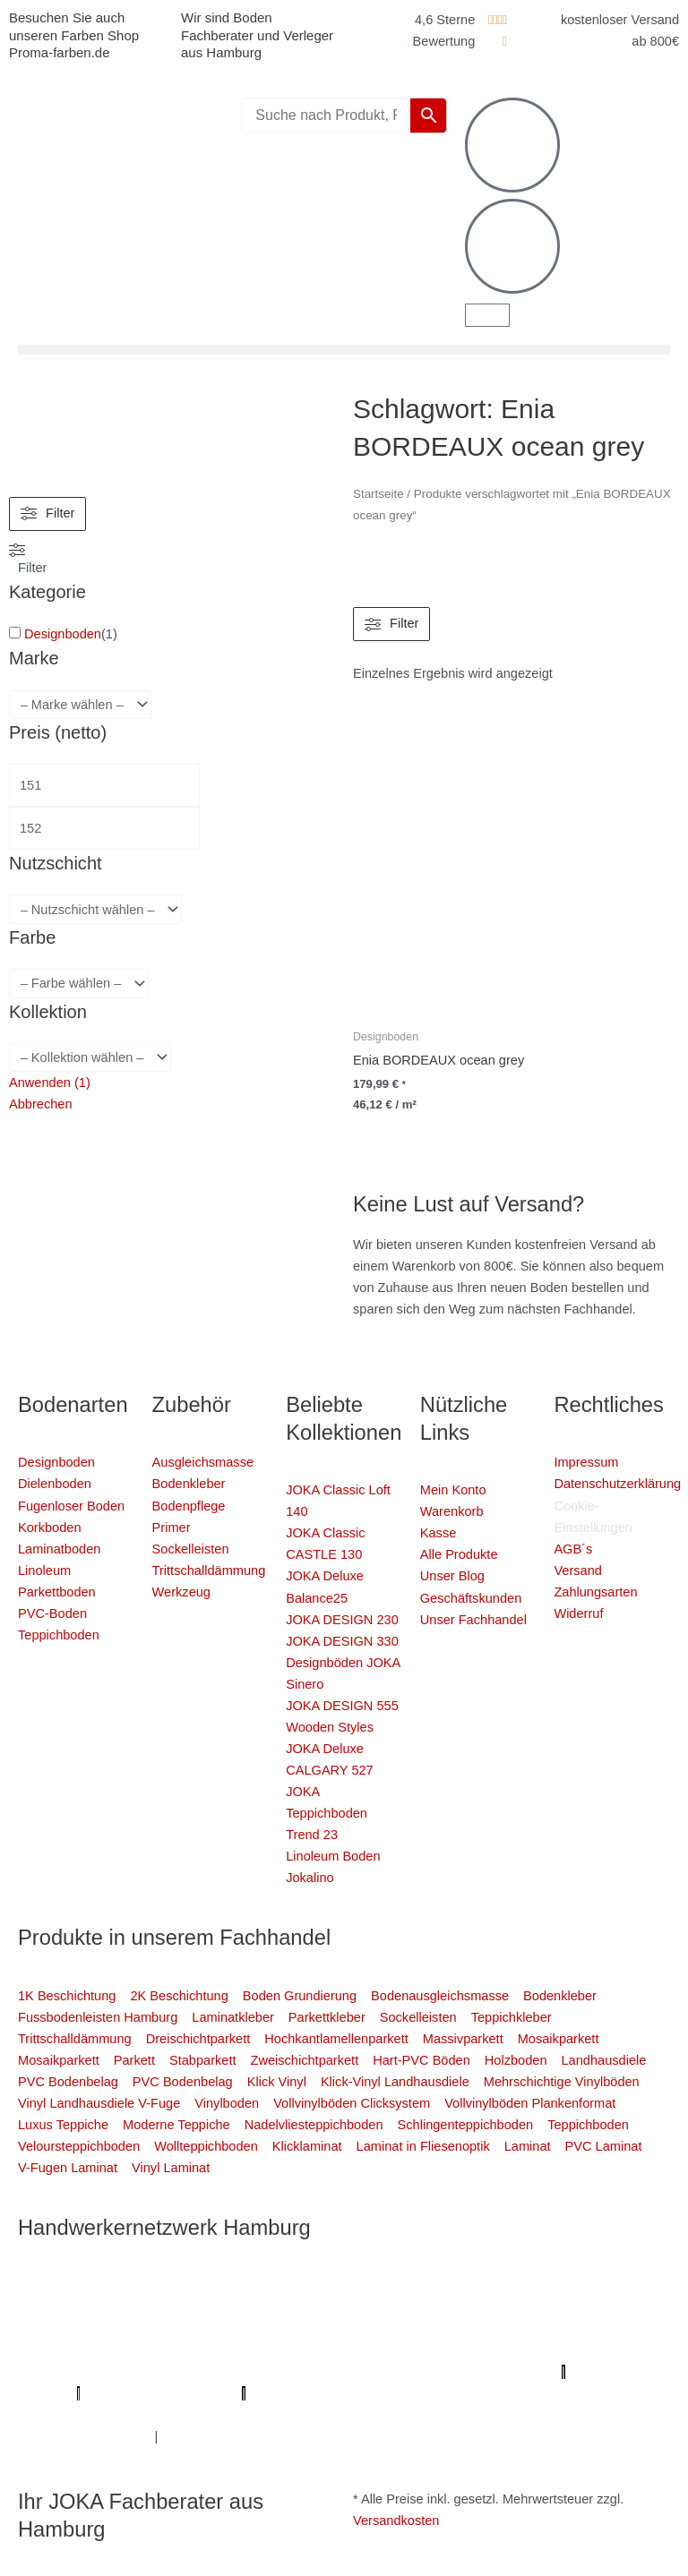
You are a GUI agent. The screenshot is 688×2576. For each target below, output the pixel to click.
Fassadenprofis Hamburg (93, 2329)
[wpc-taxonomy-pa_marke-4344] (80, 705)
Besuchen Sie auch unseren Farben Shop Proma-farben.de (74, 35)
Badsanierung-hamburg (86, 2415)
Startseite (378, 494)
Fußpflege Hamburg (219, 2436)
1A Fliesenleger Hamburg (555, 2307)
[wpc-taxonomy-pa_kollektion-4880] (90, 1058)
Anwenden (49, 1082)
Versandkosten (396, 2520)
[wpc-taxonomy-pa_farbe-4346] (79, 983)
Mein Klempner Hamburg (221, 2286)
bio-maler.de (377, 2393)
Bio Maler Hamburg (368, 2350)
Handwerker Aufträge (325, 2415)
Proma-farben (292, 2393)
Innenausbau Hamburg (84, 2436)
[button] (344, 350)
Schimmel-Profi (209, 2415)
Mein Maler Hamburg (528, 2286)
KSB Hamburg (158, 2372)
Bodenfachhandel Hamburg (430, 2329)
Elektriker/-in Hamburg (242, 2307)
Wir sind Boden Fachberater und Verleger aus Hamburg (257, 35)
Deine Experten (610, 2393)
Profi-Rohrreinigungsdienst (161, 2393)
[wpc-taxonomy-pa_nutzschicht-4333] (95, 909)
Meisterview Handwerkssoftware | (306, 2372)
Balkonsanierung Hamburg (475, 2415)
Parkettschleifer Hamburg (479, 2372)
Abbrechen (41, 1104)
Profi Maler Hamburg (78, 2286)
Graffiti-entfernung (608, 2415)
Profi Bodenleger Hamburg (379, 2286)
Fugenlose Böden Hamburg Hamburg (192, 2350)
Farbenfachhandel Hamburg (259, 2329)
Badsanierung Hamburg (504, 2350)
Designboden (62, 634)
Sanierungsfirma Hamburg (394, 2307)
